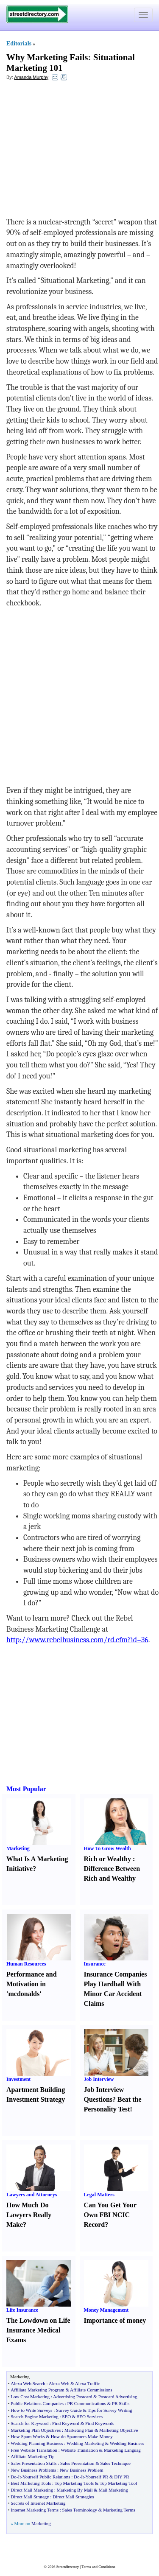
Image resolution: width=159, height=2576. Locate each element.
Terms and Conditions (98, 2567)
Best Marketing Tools (31, 2483)
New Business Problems (33, 2469)
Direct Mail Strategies (73, 2496)
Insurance (95, 1964)
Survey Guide (69, 2410)
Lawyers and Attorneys (31, 2195)
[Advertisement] (75, 149)
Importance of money (115, 2320)
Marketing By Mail (75, 2489)
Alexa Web (59, 2383)
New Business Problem (81, 2469)
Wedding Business (127, 2443)
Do (13, 2476)
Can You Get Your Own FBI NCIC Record (110, 2214)
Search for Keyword (29, 2423)
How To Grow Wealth (107, 1848)
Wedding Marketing (85, 2443)
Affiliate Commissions (91, 2389)
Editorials (18, 43)
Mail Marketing (113, 2489)
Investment (18, 2079)
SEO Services (90, 2416)
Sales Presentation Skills (33, 2463)
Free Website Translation (34, 2450)
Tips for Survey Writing (110, 2410)
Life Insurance (22, 2310)
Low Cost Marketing (30, 2396)
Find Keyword (65, 2423)
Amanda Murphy (31, 77)
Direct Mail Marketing (32, 2489)
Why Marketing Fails (47, 57)
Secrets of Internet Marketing (38, 2503)
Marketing (18, 1848)
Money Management (106, 2310)
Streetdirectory (67, 2567)
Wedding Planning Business (37, 2443)
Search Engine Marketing (34, 2416)
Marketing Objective (118, 2430)
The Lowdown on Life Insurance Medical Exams (38, 2330)
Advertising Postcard (72, 2396)
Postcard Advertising (117, 2396)
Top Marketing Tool (118, 2483)
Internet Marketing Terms (35, 2509)
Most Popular (26, 1788)
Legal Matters (99, 2195)
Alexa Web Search (28, 2383)
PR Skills (120, 2403)
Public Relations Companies (37, 2403)
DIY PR (121, 2476)
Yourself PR (97, 2476)
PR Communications (86, 2403)
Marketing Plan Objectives (36, 2430)
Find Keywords (99, 2423)
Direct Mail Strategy (30, 2496)
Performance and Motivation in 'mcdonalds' (31, 1984)
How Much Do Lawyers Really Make (28, 2214)
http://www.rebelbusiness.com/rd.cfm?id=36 (77, 1639)
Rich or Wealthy (107, 1858)
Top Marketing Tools (74, 2483)
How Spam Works (28, 2436)
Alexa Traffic (87, 2383)
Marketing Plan (78, 2430)
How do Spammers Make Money (82, 2436)
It (19, 2476)
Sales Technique (115, 2463)
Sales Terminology (79, 2509)
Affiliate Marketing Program (37, 2389)
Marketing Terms (119, 2509)
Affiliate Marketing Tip (32, 2456)
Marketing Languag (122, 2450)
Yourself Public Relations (46, 2476)
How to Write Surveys (31, 2410)
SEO (66, 2416)
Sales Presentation (77, 2463)
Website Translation (79, 2450)
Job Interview (99, 2079)
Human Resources (26, 1964)
